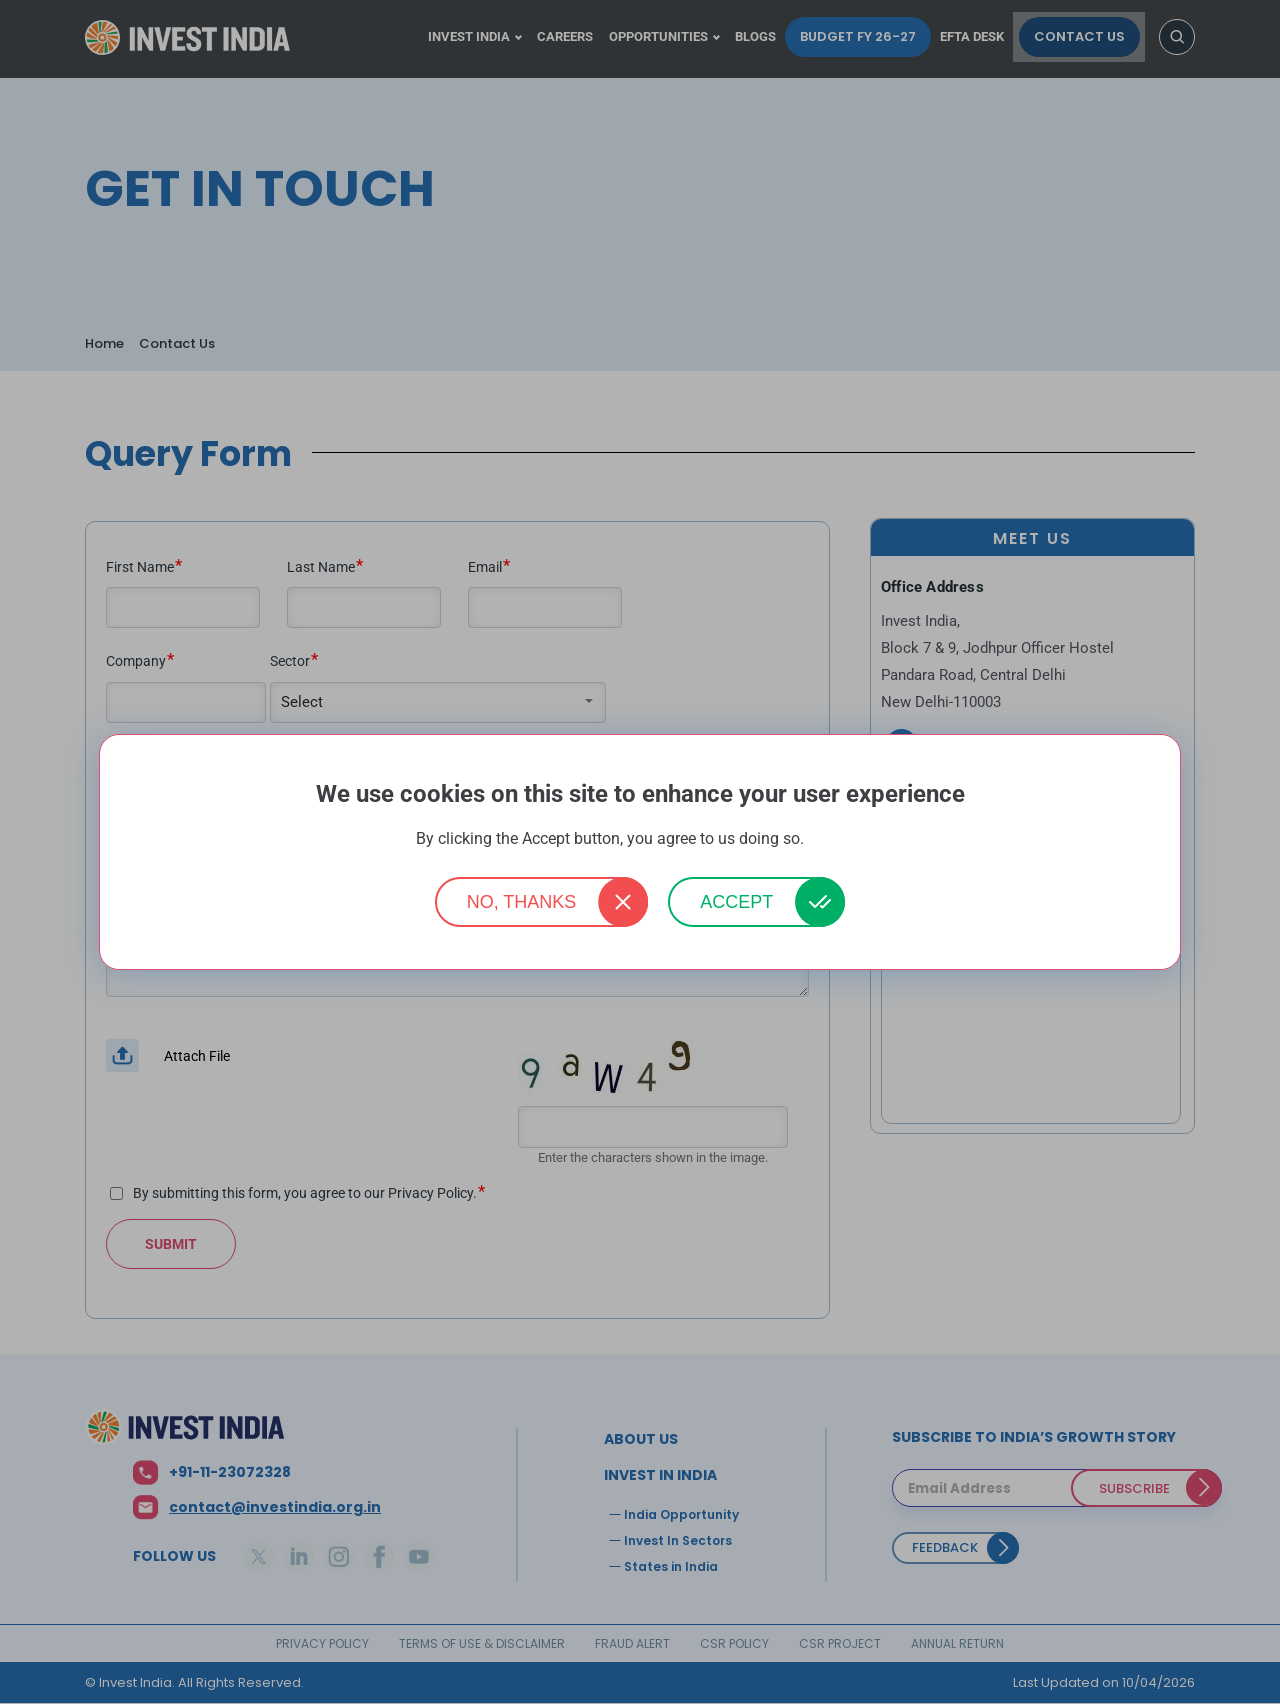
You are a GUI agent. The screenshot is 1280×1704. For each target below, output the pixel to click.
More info (836, 839)
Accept (736, 902)
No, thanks (522, 902)
